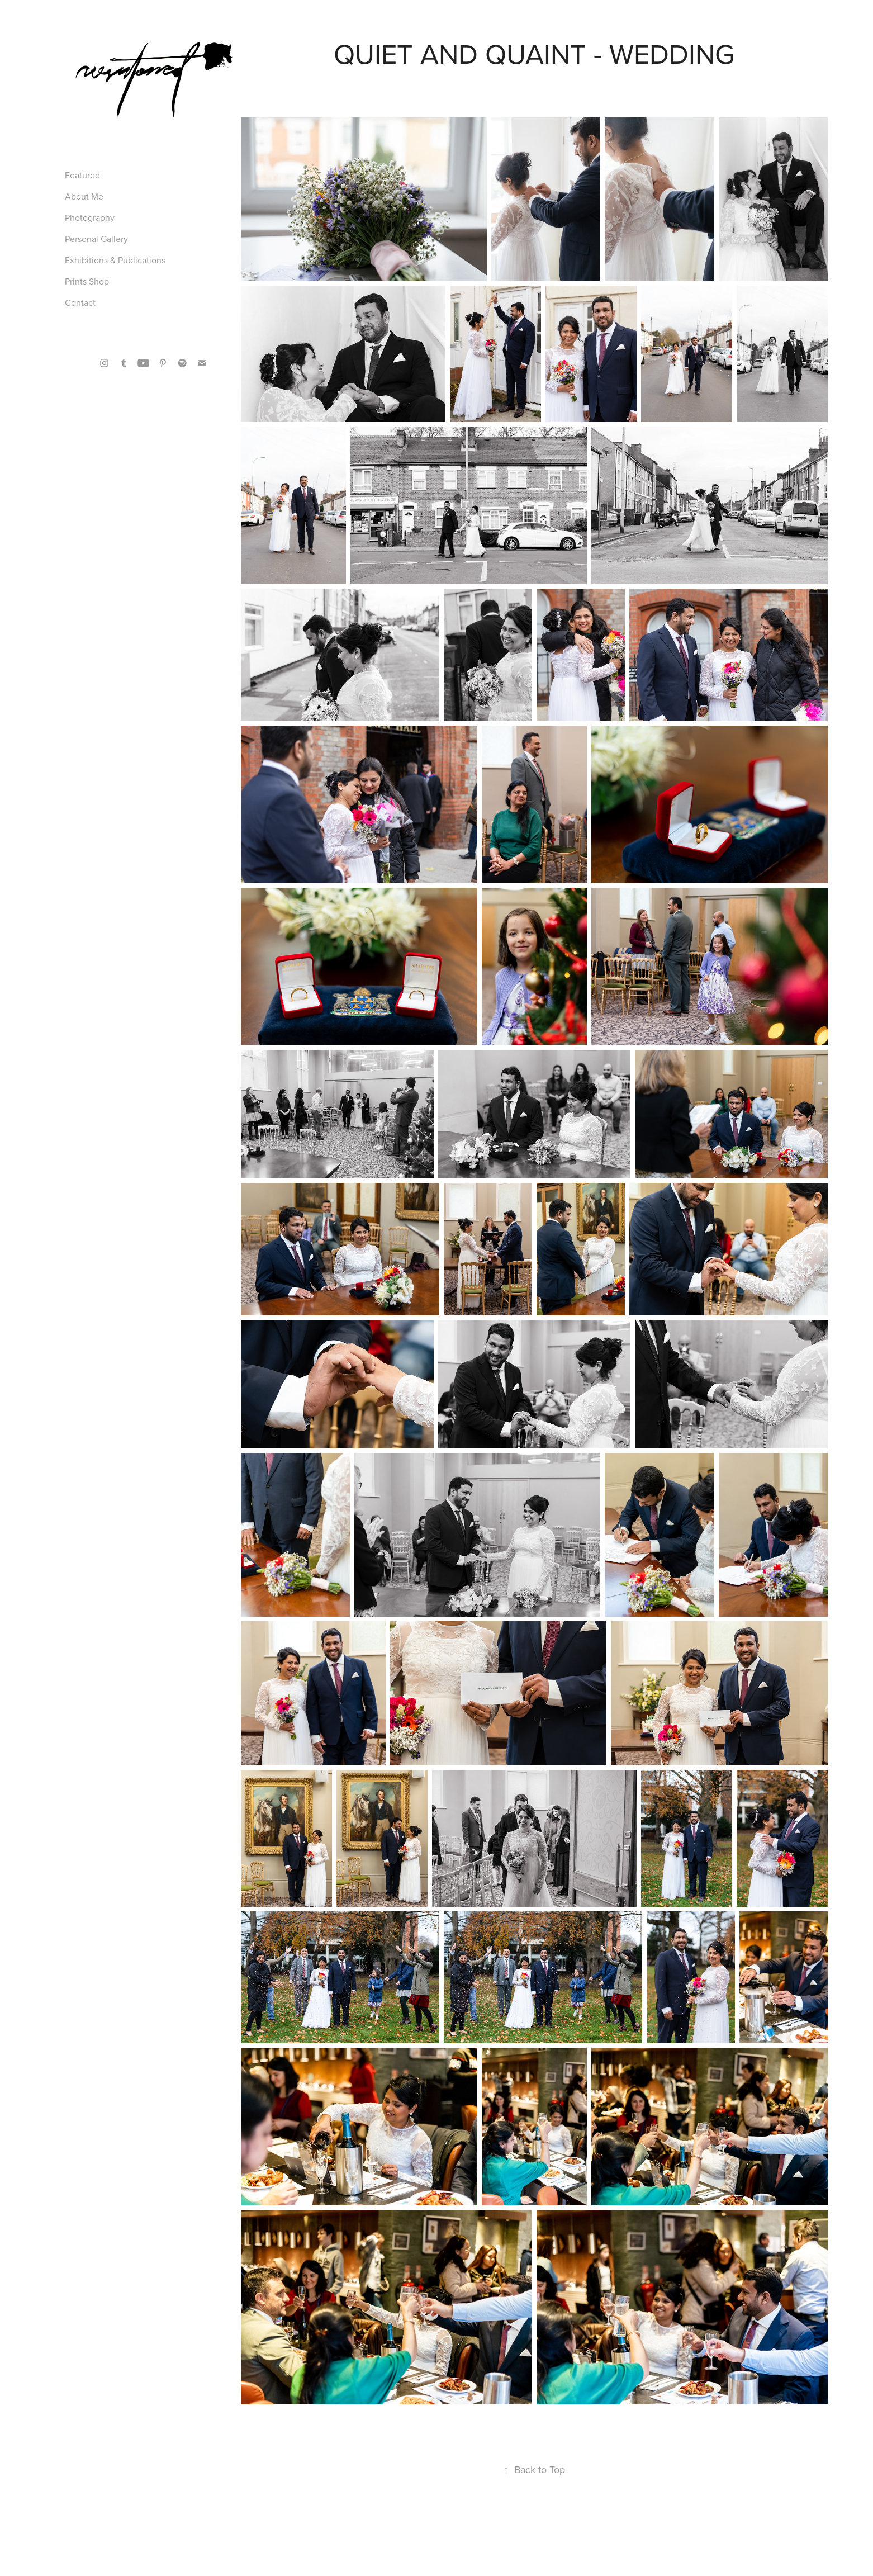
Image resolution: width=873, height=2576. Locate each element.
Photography (90, 217)
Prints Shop (87, 281)
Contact (80, 302)
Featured (82, 175)
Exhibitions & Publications (115, 260)
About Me (84, 196)
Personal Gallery (96, 239)
